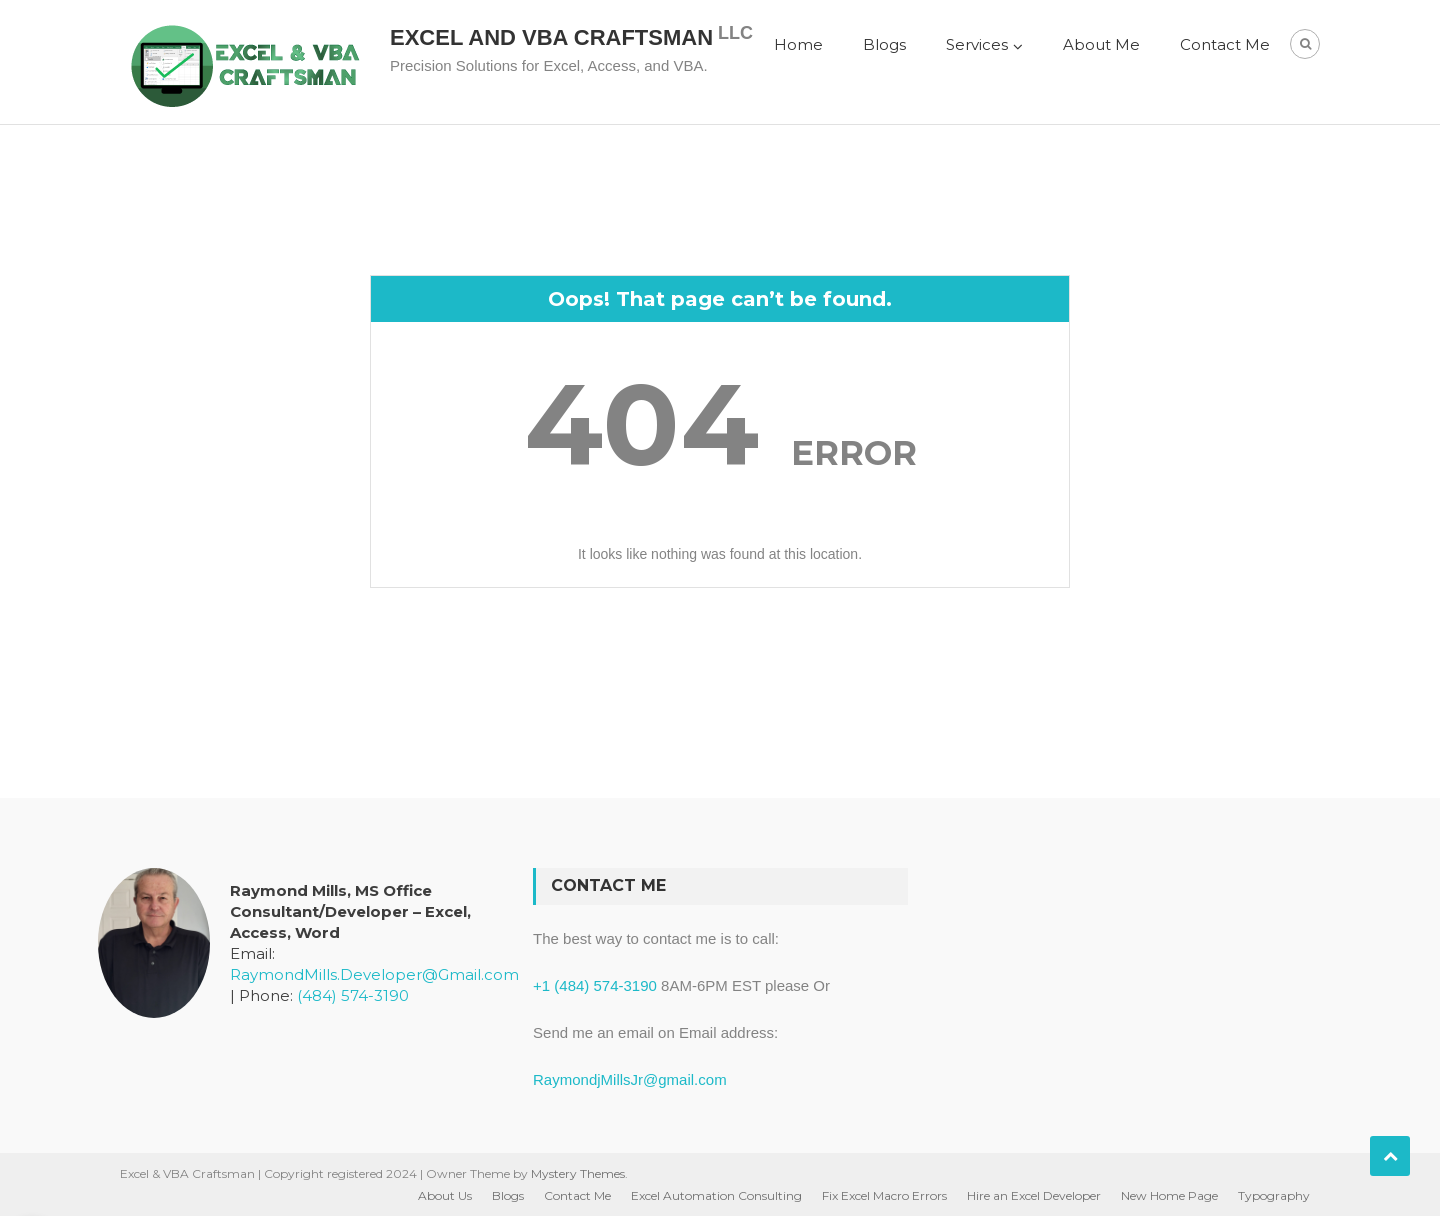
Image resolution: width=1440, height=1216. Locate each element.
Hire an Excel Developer (1034, 1195)
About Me (1101, 44)
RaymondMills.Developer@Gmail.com (374, 974)
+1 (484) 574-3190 (595, 985)
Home (798, 44)
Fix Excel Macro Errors (884, 1195)
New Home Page (1169, 1195)
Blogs (884, 44)
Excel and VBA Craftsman (551, 37)
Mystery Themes (578, 1173)
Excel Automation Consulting (716, 1195)
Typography (1274, 1195)
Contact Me (1225, 44)
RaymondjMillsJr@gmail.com (630, 1079)
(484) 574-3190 (353, 995)
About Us (445, 1195)
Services (977, 44)
